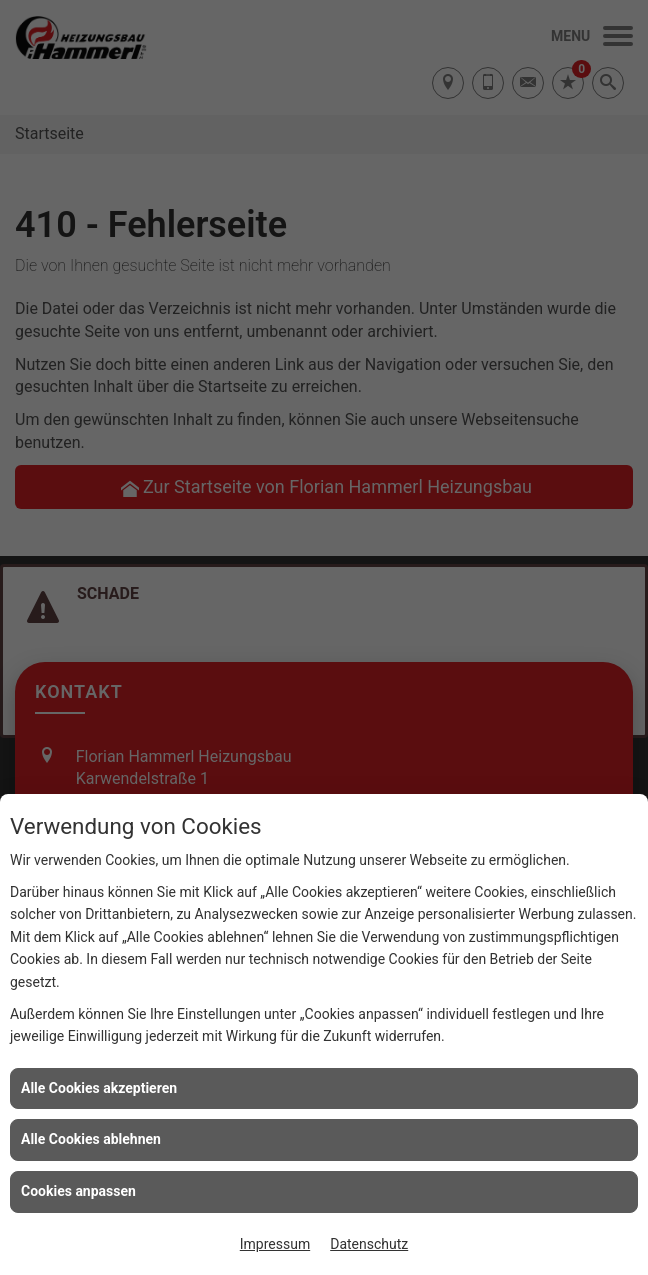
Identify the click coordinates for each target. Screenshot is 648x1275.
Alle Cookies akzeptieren (99, 1088)
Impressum (275, 1244)
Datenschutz (369, 1244)
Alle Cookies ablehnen (91, 1139)
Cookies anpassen (78, 1191)
